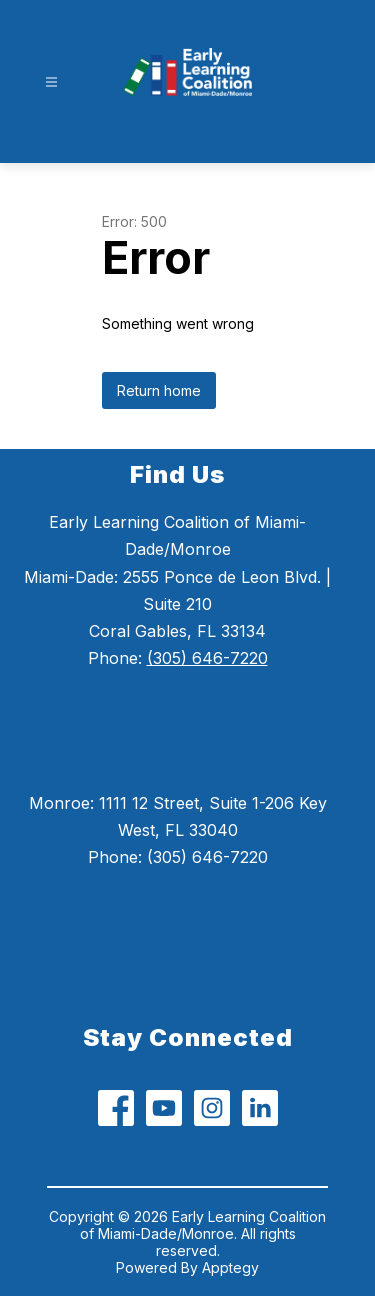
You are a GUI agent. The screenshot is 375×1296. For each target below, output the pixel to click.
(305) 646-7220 (207, 658)
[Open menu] (51, 82)
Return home (159, 390)
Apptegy (230, 1267)
